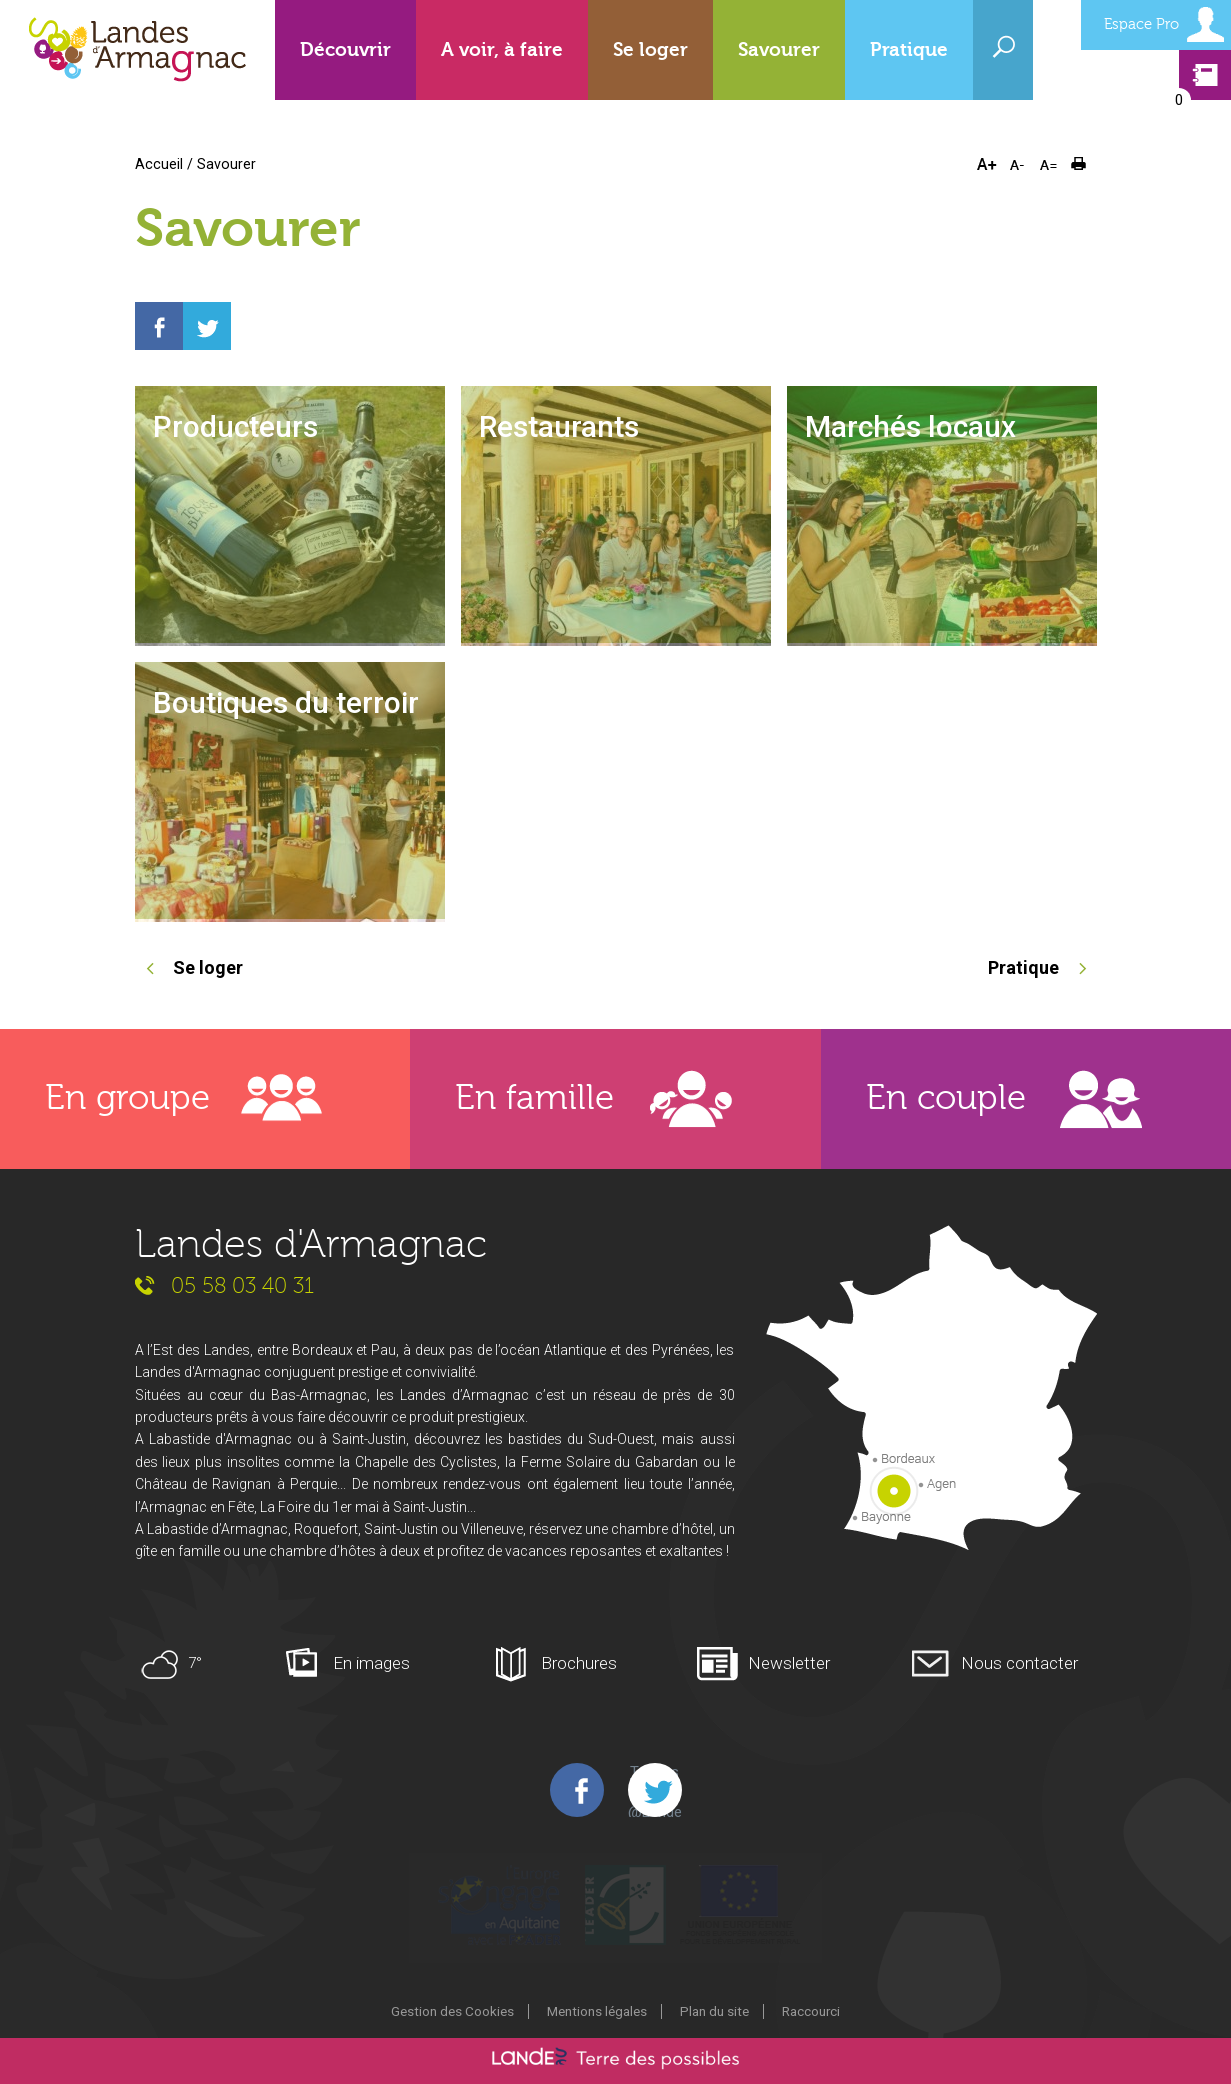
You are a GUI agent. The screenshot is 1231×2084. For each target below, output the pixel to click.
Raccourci (811, 2011)
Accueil (159, 164)
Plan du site (714, 2011)
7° (195, 1663)
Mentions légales (597, 2011)
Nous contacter (1019, 1663)
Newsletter (789, 1663)
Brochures (579, 1663)
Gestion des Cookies (452, 2011)
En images (371, 1663)
